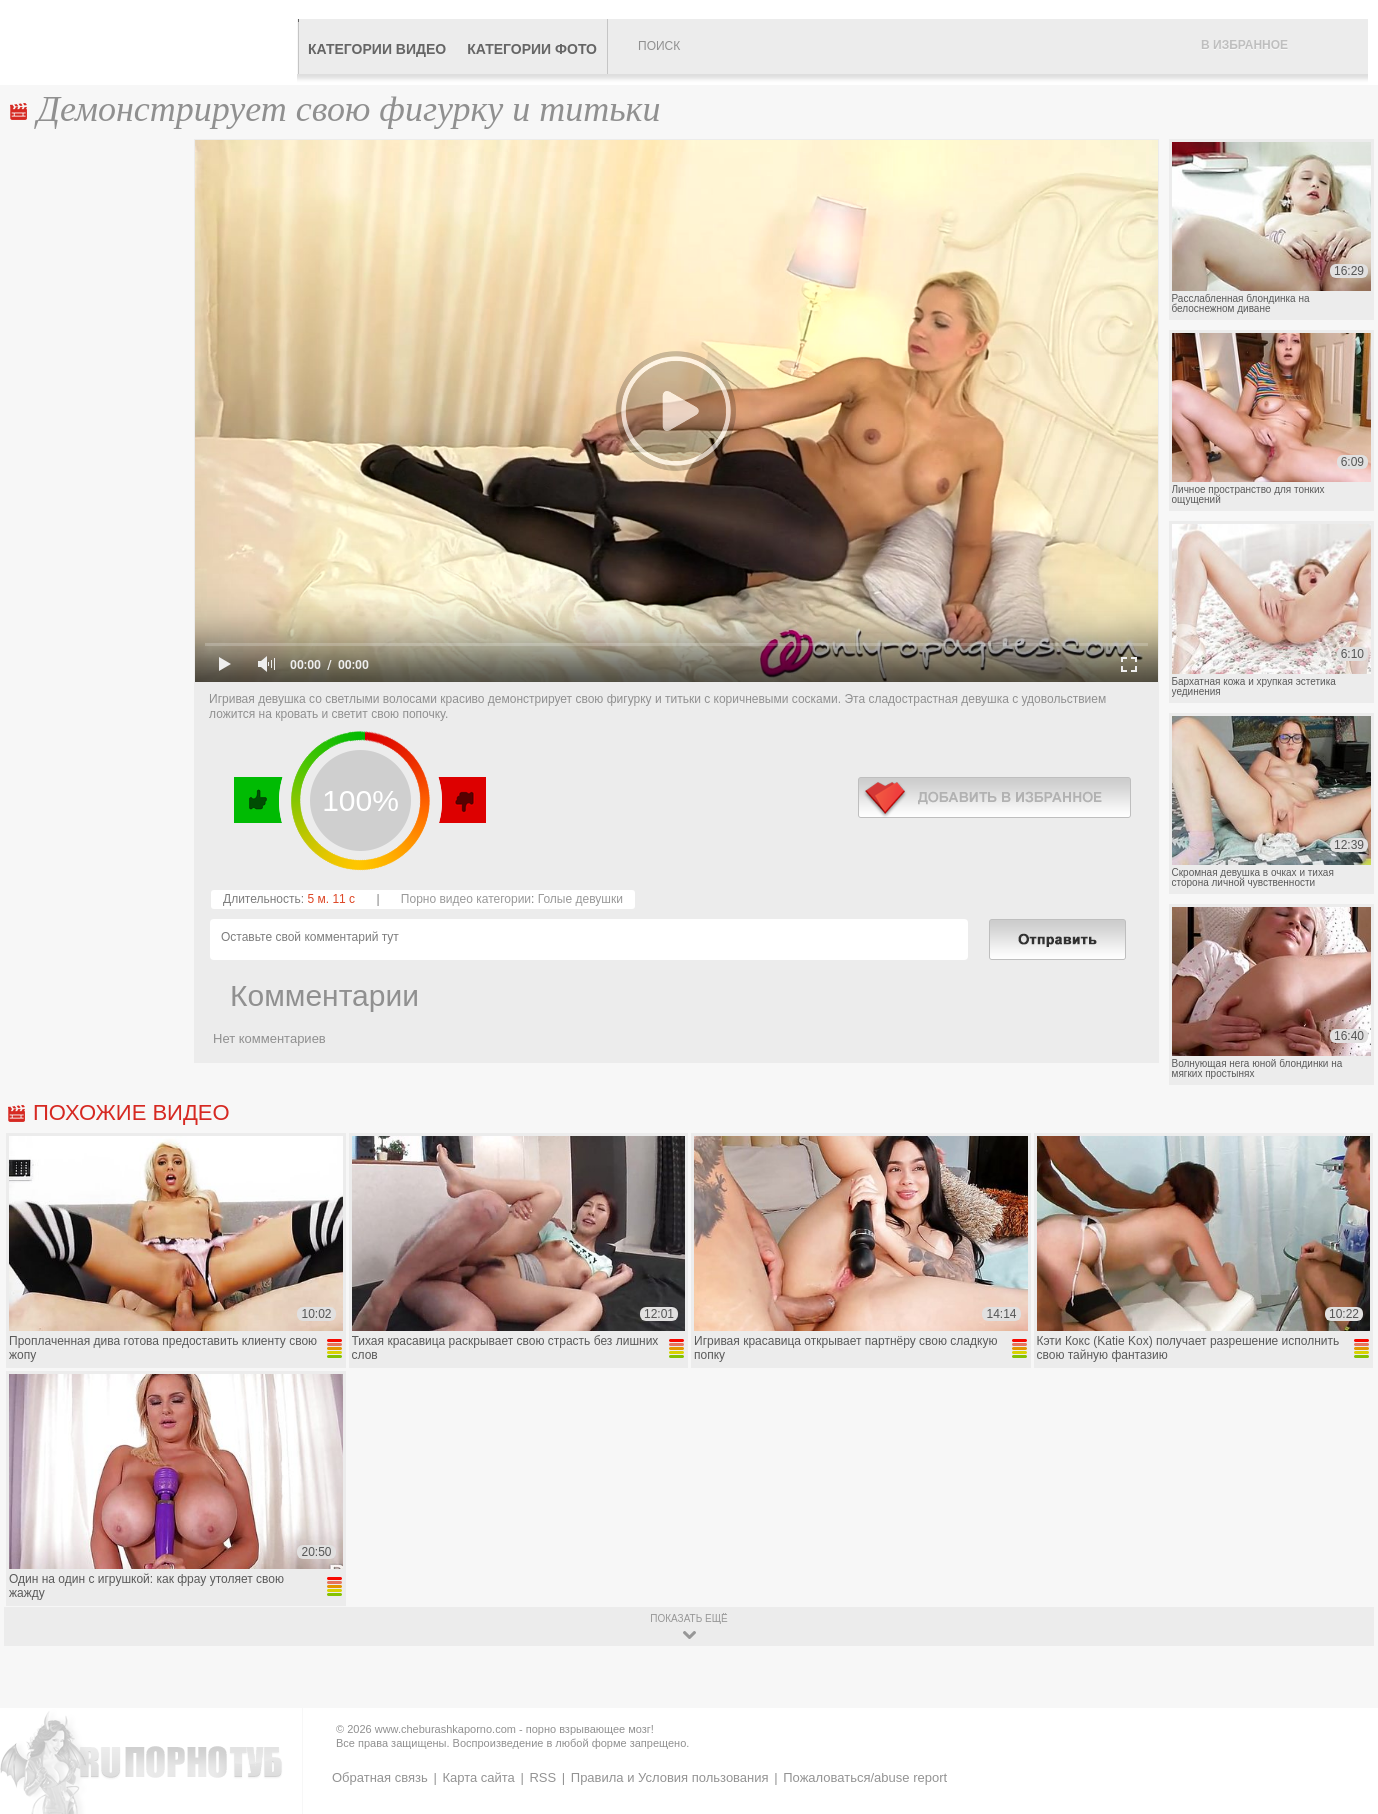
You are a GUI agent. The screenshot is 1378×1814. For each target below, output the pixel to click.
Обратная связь (380, 1777)
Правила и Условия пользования (670, 1777)
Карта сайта (478, 1777)
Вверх (1339, 1704)
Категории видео (377, 49)
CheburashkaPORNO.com (153, 42)
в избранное (994, 797)
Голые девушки (580, 899)
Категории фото (532, 49)
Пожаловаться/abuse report (865, 1777)
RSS (542, 1777)
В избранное (1244, 45)
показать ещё (688, 1618)
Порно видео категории (466, 899)
